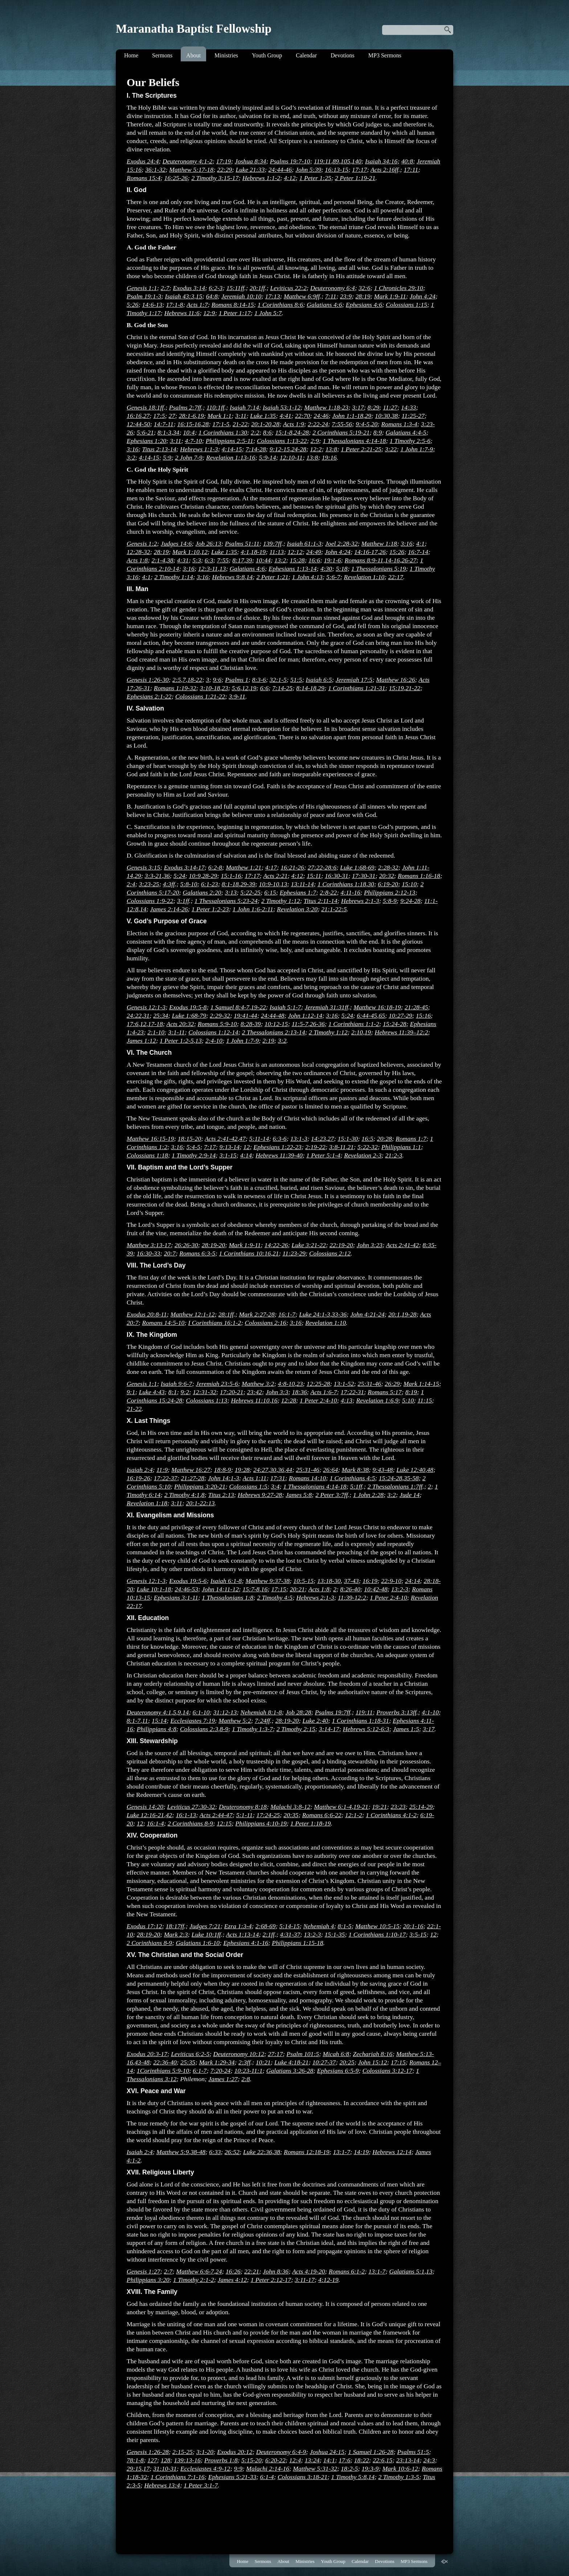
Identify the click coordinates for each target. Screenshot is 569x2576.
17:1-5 (220, 424)
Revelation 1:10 (364, 577)
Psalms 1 (236, 679)
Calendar (306, 55)
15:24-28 (394, 1023)
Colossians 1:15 (406, 304)
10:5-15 (303, 1580)
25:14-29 (421, 1806)
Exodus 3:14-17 (184, 867)
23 (225, 688)
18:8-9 (222, 1469)
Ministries (226, 55)
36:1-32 (155, 169)
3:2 (131, 457)
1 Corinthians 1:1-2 (353, 1023)
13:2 (280, 560)
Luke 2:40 (315, 1720)
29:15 (134, 2468)
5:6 (236, 688)
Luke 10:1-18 (154, 1589)
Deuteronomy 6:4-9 (281, 2451)
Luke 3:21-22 (309, 1245)
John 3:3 (277, 1392)
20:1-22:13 (200, 1503)
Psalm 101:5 (303, 2054)
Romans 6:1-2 (347, 2271)
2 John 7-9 (188, 457)
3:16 (132, 449)
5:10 (408, 1400)
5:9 (167, 457)
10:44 (263, 560)
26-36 (317, 1023)
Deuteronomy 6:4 (332, 288)
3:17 (358, 407)
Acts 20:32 (180, 1023)
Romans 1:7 (411, 1138)
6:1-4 (267, 2477)
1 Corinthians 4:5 (352, 1478)
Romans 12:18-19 (306, 2152)
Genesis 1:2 (142, 543)
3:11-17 (304, 2279)
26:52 (232, 2152)
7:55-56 (342, 424)
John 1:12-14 (305, 1015)
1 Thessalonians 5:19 (378, 568)
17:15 (278, 1589)
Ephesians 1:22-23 (277, 1147)
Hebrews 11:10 (250, 1400)
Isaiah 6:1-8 (226, 1580)
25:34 (160, 1015)
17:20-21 (231, 1392)
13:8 (331, 449)
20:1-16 (413, 1926)
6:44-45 (367, 1015)
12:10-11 (291, 457)
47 (242, 1138)
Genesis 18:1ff (145, 407)
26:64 (330, 1469)
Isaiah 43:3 (180, 296)
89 (336, 161)
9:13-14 (230, 1147)
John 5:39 (308, 169)
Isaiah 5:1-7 (285, 1007)
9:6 (217, 679)
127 (152, 2460)
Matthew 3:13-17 (149, 1245)
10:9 (195, 875)
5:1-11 (244, 1815)
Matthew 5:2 (234, 1720)
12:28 (288, 1400)
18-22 (194, 679)
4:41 (285, 415)
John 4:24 (422, 296)
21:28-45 (416, 1007)
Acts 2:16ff (384, 169)
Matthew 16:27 (190, 1469)
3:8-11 (337, 1147)
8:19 (411, 1392)
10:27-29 (400, 1015)
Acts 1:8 (137, 560)
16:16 (134, 415)
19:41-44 (245, 1015)
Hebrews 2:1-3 (360, 900)
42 (169, 1815)
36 (166, 875)
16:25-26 (176, 178)
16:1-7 (286, 1314)
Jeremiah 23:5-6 (217, 1383)
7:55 (223, 560)
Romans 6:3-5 (197, 1253)
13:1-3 (298, 1138)
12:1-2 (353, 1815)
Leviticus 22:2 (288, 288)
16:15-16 (189, 424)
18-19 (258, 552)
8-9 (224, 1729)
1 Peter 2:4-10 (318, 1400)
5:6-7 (333, 577)
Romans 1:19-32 (175, 688)
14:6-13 (152, 304)
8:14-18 (306, 688)
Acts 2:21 (275, 875)
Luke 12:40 (410, 1469)
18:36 (299, 1392)
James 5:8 (299, 1494)
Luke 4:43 (152, 1392)
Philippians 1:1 (401, 1147)
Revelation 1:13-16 (230, 457)
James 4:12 (232, 2279)
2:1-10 (155, 1032)
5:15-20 (251, 2460)
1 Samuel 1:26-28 (370, 2451)
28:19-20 (213, 1245)
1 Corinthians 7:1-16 (178, 2477)
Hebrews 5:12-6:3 (366, 1729)
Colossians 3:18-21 (302, 2477)
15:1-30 (347, 1138)
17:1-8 (174, 304)
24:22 (134, 1015)
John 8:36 (275, 2271)
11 (145, 1720)
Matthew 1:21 (243, 867)
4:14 (246, 1155)
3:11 (240, 415)
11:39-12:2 (352, 1597)
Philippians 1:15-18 (297, 1942)
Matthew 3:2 (258, 1383)
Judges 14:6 (176, 543)
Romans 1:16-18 (419, 875)
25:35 (187, 2062)
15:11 (314, 875)
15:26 (396, 552)
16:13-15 (336, 169)
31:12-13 (225, 1712)
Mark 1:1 (220, 415)
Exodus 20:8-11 (147, 1314)
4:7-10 (193, 440)
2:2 (255, 432)
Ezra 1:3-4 (238, 1926)
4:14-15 (232, 449)
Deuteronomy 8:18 (243, 1806)
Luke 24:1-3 (314, 1314)
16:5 (367, 1138)
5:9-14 (267, 457)
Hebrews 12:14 (391, 2152)
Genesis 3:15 (143, 867)
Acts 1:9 (293, 424)
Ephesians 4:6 (364, 304)
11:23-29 (294, 1253)
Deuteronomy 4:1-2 (188, 161)
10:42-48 (376, 1589)
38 (395, 415)
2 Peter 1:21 (272, 577)
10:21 (263, 2062)
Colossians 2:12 (330, 1253)
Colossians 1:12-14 (213, 1032)
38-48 (198, 2152)
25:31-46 (369, 1383)
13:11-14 (302, 884)
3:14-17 (329, 1729)
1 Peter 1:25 (315, 178)
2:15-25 (182, 2451)
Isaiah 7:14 (244, 407)
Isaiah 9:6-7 (176, 1383)
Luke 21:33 (250, 169)
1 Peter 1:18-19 (310, 1823)
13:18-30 (329, 1580)
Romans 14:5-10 (163, 1322)
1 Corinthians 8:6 (280, 304)
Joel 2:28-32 (341, 543)
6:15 (270, 892)
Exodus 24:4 (143, 161)
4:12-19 (328, 2279)
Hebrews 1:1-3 (199, 449)
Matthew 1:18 (379, 543)
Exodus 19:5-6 (187, 1580)
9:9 (238, 2468)
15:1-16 (231, 875)
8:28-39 (251, 1023)
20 (374, 424)
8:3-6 (259, 679)
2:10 (357, 1032)
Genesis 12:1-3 (146, 1007)
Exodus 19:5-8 (187, 1007)
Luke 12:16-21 (145, 1815)
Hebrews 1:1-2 (261, 178)
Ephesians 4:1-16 (245, 1942)
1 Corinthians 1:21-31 (356, 688)
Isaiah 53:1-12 (281, 407)
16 (274, 1400)
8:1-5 (345, 1926)
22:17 (395, 577)
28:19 (362, 296)
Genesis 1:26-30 (148, 679)
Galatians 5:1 (406, 2271)
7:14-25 (282, 688)
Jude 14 (409, 1494)
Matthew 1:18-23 (326, 407)
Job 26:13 (208, 543)
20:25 (346, 2062)
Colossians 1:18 (147, 1155)
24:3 (429, 2460)
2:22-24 (318, 424)
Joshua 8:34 (250, 161)
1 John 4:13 (307, 577)
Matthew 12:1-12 (193, 1314)
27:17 (275, 2054)
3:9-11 (237, 696)
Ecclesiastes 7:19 (192, 1720)
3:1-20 (204, 2451)
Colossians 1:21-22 (200, 696)
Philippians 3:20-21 (199, 1486)
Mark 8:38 (355, 1469)
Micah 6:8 (336, 2054)
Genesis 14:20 (145, 1806)
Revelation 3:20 (297, 909)
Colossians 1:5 (248, 1486)
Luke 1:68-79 (189, 1015)
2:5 (176, 679)
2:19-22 (315, 1147)
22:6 (378, 2460)
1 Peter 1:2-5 (177, 1040)
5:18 (341, 568)
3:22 (391, 449)
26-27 (408, 560)
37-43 (351, 1580)
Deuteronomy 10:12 (238, 2054)
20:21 (297, 1589)
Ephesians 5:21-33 (232, 2477)
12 (204, 552)
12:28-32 (138, 552)
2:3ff (244, 2062)
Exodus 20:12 (234, 2451)
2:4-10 (213, 1040)
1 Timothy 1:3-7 (252, 1729)
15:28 (297, 560)
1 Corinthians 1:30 (222, 432)
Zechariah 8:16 (372, 2054)
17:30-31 (364, 875)
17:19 (223, 161)
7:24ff (262, 1720)
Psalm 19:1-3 (144, 296)
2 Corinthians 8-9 (190, 1823)
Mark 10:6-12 (400, 2468)
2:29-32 (220, 1015)
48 (430, 1469)
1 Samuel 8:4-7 (230, 1007)
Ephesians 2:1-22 (149, 696)
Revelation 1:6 (374, 1400)
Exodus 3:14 (189, 288)
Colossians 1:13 (206, 1400)
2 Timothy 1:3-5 (398, 2477)
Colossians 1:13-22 (282, 440)
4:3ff (169, 884)
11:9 (162, 1469)
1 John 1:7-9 (416, 449)
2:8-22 (328, 892)
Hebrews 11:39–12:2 (401, 1032)
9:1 (131, 1392)
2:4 (131, 884)
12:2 (316, 449)
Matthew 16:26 (395, 679)
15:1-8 (283, 432)
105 (345, 161)
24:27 (260, 1469)
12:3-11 (208, 568)
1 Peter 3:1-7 (201, 2485)
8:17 (238, 560)
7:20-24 (220, 2070)
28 (205, 424)
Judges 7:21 (205, 1926)
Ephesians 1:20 (146, 440)
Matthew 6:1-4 (333, 1806)
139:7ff (272, 543)
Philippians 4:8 (156, 1729)
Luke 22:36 (257, 2152)
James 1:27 (223, 2079)
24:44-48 (272, 1015)
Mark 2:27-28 (256, 1314)
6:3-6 (280, 1138)
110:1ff (215, 407)
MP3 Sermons (384, 55)
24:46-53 (186, 1589)
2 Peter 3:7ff (331, 1494)
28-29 (209, 875)
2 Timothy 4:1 (182, 1494)
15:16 (423, 1015)
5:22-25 (250, 892)
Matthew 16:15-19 (150, 1138)
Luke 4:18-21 (291, 2062)
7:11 (330, 296)
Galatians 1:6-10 (198, 1942)
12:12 (294, 552)
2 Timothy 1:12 (280, 900)
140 (356, 161)
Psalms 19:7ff (332, 1712)
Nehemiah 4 (318, 1926)
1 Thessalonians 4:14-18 (354, 440)
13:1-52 (344, 1383)
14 (249, 577)
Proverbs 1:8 (221, 2460)
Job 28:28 (298, 1712)
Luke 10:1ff (206, 1934)
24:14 (412, 1580)
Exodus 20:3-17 (147, 2054)
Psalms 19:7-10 (290, 161)
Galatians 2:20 (202, 892)
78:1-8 (135, 2460)
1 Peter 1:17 (235, 313)
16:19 (370, 1580)
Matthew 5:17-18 (191, 169)
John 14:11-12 (220, 1589)
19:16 (329, 457)
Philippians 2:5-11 (229, 440)
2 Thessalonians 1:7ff (395, 1486)
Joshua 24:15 (327, 2451)
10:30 (382, 415)
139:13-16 (187, 2460)
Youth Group (267, 55)
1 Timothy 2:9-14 (194, 1155)
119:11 (322, 161)
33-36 (339, 1314)
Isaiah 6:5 (319, 679)
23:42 (254, 1392)
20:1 (394, 1314)
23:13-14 (408, 2460)
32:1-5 (278, 679)
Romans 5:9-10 (217, 1023)
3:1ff (183, 900)
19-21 (360, 1806)
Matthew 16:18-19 (377, 1007)
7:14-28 (256, 449)
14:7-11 (163, 424)
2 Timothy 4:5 (274, 1597)
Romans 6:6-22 (321, 1815)
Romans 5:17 (384, 1392)
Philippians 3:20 (148, 2279)
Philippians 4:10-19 (261, 1823)
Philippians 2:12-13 (389, 892)
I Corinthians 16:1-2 (214, 1322)
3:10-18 (210, 688)
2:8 (245, 2079)
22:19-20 (341, 1245)
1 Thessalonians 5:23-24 (226, 900)
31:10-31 (165, 2468)
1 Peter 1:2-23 (210, 909)
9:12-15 (280, 449)
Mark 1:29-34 (216, 2062)
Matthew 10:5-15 (377, 1926)
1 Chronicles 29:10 (398, 288)
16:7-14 (418, 552)
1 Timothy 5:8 (349, 2477)
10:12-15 (276, 1023)
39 (249, 560)
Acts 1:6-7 (323, 1392)
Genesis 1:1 (142, 288)
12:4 (295, 2460)
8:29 (373, 407)
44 (289, 1469)
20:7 (170, 1253)
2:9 (315, 440)
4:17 (271, 867)
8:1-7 (133, 1720)
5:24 (179, 875)
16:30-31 (336, 875)
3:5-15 (417, 1934)
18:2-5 (349, 2468)
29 (368, 415)
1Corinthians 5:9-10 (163, 2070)
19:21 (379, 1806)
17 (146, 2468)
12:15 (224, 1823)
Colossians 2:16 (265, 1322)
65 (381, 1015)
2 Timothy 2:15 (296, 1729)
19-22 (258, 1007)
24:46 (321, 415)
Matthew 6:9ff (302, 296)
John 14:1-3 (223, 1478)
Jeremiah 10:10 (241, 296)
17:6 (132, 1023)
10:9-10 (269, 884)
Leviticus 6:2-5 (190, 2054)
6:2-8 (215, 867)
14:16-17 (366, 552)
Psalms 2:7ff (185, 407)
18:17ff (175, 1926)
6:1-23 (209, 884)
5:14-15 (289, 1926)
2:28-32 (388, 867)
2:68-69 (265, 1926)
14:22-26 (276, 1245)
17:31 (277, 1478)
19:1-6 (332, 560)
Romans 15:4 (143, 178)
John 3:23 (369, 1245)
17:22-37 (165, 1478)
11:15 (425, 1400)
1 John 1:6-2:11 (253, 909)
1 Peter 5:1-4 (323, 1155)
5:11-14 (259, 1138)
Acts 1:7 (197, 304)
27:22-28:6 (322, 867)
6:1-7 (199, 2070)
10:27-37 (324, 2062)
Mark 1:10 (186, 552)
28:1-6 (187, 415)
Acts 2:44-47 (216, 1815)
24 (219, 2271)
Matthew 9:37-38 (267, 1580)
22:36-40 (165, 2062)
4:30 (326, 568)
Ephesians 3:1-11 (176, 1597)
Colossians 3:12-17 (387, 2070)
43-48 (142, 2062)
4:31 (183, 560)
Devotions (343, 55)
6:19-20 (388, 884)
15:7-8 (250, 1589)
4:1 (420, 543)
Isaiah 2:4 (140, 1469)
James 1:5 (406, 1729)
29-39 (247, 884)
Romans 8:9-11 (364, 560)
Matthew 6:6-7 (195, 2271)
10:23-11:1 (248, 2070)
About (193, 55)
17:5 (159, 415)
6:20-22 (275, 2460)
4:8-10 (286, 1383)
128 (165, 2460)
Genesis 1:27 (143, 2271)
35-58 (411, 1478)
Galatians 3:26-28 (290, 2070)
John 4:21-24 (367, 1314)
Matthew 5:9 (172, 2152)
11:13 (276, 552)
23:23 (397, 1806)
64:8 (211, 296)
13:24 (311, 2460)
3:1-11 (176, 1032)
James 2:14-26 (169, 909)
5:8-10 (188, 884)
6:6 (264, 688)
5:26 (132, 304)
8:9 (377, 432)
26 (382, 552)
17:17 (359, 169)
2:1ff (269, 1934)
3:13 (231, 892)
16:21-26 (292, 867)
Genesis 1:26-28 (148, 2451)
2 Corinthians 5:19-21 (340, 432)
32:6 (364, 288)
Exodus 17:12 (144, 1926)
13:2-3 (399, 1589)
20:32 (386, 875)
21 (350, 1147)
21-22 (240, 424)
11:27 (390, 407)
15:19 (396, 688)
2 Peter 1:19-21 (355, 178)
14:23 (318, 1138)
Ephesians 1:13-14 (292, 568)
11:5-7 (300, 1023)
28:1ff (226, 1314)
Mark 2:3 (176, 1934)
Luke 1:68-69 (357, 867)
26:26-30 (186, 1245)
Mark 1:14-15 (421, 1383)
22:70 (302, 415)
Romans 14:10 (307, 1478)
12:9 (209, 313)
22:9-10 (391, 1580)
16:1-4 (155, 1823)
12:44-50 (138, 424)
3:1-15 (228, 1155)
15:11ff (235, 288)
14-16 (392, 560)
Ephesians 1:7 (298, 892)
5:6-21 (145, 432)
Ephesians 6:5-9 (338, 2070)
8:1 (172, 1392)
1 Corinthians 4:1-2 (391, 1815)
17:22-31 (352, 1392)
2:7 (165, 288)
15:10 (409, 884)
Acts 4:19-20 (308, 2271)
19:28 (242, 1469)
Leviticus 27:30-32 (191, 1806)
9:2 (185, 1392)
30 (371, 884)
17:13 (272, 296)
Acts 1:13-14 (242, 1934)
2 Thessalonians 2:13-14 (273, 1032)
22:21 (251, 2271)
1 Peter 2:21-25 (361, 449)
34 (176, 432)
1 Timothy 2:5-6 (410, 440)
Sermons (162, 55)
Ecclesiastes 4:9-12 (205, 2468)
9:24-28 (410, 900)
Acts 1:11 (255, 1478)
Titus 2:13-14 (159, 449)
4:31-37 (290, 1934)
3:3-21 (153, 875)
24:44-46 (280, 169)
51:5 (296, 679)
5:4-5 (193, 1147)
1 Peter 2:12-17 (271, 2279)
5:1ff (356, 1486)
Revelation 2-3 (362, 1155)
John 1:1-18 (348, 415)
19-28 (409, 1314)
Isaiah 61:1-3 (304, 543)
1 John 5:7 (268, 313)
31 (146, 1015)
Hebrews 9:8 (228, 577)
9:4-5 (362, 424)
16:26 (233, 2271)
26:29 (392, 1383)
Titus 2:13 (221, 1494)
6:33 (215, 2152)
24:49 (313, 552)
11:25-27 (413, 415)
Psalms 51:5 (413, 2451)
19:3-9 (369, 2468)
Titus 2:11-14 (320, 900)
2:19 (268, 1040)
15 (199, 296)
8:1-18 (230, 884)
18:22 (361, 2460)
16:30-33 (148, 1253)
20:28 (384, 1138)
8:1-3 (164, 432)
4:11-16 (350, 892)
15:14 (159, 1720)
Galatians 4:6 (324, 304)
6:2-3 (215, 288)
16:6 (314, 560)
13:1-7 (341, 2152)
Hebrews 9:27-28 (260, 1494)
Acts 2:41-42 (221, 1138)
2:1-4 (158, 560)
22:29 (224, 169)
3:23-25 (149, 884)
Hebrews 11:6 (182, 313)
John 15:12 (372, 2062)
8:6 (267, 432)
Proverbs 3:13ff (396, 1712)
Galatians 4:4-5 (406, 432)
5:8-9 (390, 900)
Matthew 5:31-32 (315, 2468)
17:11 (411, 169)
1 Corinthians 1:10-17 (377, 1934)
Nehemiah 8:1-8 (261, 1712)
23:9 (346, 296)
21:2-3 (393, 1155)
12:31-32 (204, 1392)
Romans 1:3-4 (399, 424)
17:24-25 (268, 1815)
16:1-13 (186, 1815)
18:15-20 (189, 1138)
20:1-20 (261, 424)
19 (200, 415)
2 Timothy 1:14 (173, 577)
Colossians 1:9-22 (150, 900)
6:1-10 (201, 1712)
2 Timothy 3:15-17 (214, 178)
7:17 (210, 1147)
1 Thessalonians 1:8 (227, 1597)
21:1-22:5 (334, 909)
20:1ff (257, 288)
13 (223, 568)
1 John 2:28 (368, 1494)
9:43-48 (383, 1469)
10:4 (189, 432)
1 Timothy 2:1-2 (193, 2279)
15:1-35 (335, 1934)
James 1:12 (141, 1040)
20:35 (290, 1815)
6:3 (209, 560)
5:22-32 (367, 1147)
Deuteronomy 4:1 (149, 1712)
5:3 (196, 560)
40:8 (407, 161)
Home (131, 55)
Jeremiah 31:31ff (326, 1007)
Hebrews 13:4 (162, 2485)
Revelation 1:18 (147, 1503)
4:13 (346, 1400)
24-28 (301, 432)
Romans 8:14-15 (233, 304)
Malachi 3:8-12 (290, 1806)
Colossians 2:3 (199, 1729)
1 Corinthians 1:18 (342, 884)
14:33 (408, 407)
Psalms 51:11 (242, 543)
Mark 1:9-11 (390, 296)
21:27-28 (193, 1478)
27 (146, 415)
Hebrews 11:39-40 (279, 1155)
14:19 (361, 2152)
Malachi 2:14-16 (267, 2468)
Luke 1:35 (263, 415)
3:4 (275, 1486)
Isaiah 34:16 (381, 161)
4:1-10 (430, 1712)
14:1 (329, 2460)
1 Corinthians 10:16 (245, 1253)
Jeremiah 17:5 (354, 679)
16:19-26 (138, 1478)
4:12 (289, 178)
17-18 (155, 1023)
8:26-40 (350, 1589)
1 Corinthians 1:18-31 (360, 1720)
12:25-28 (318, 1383)
